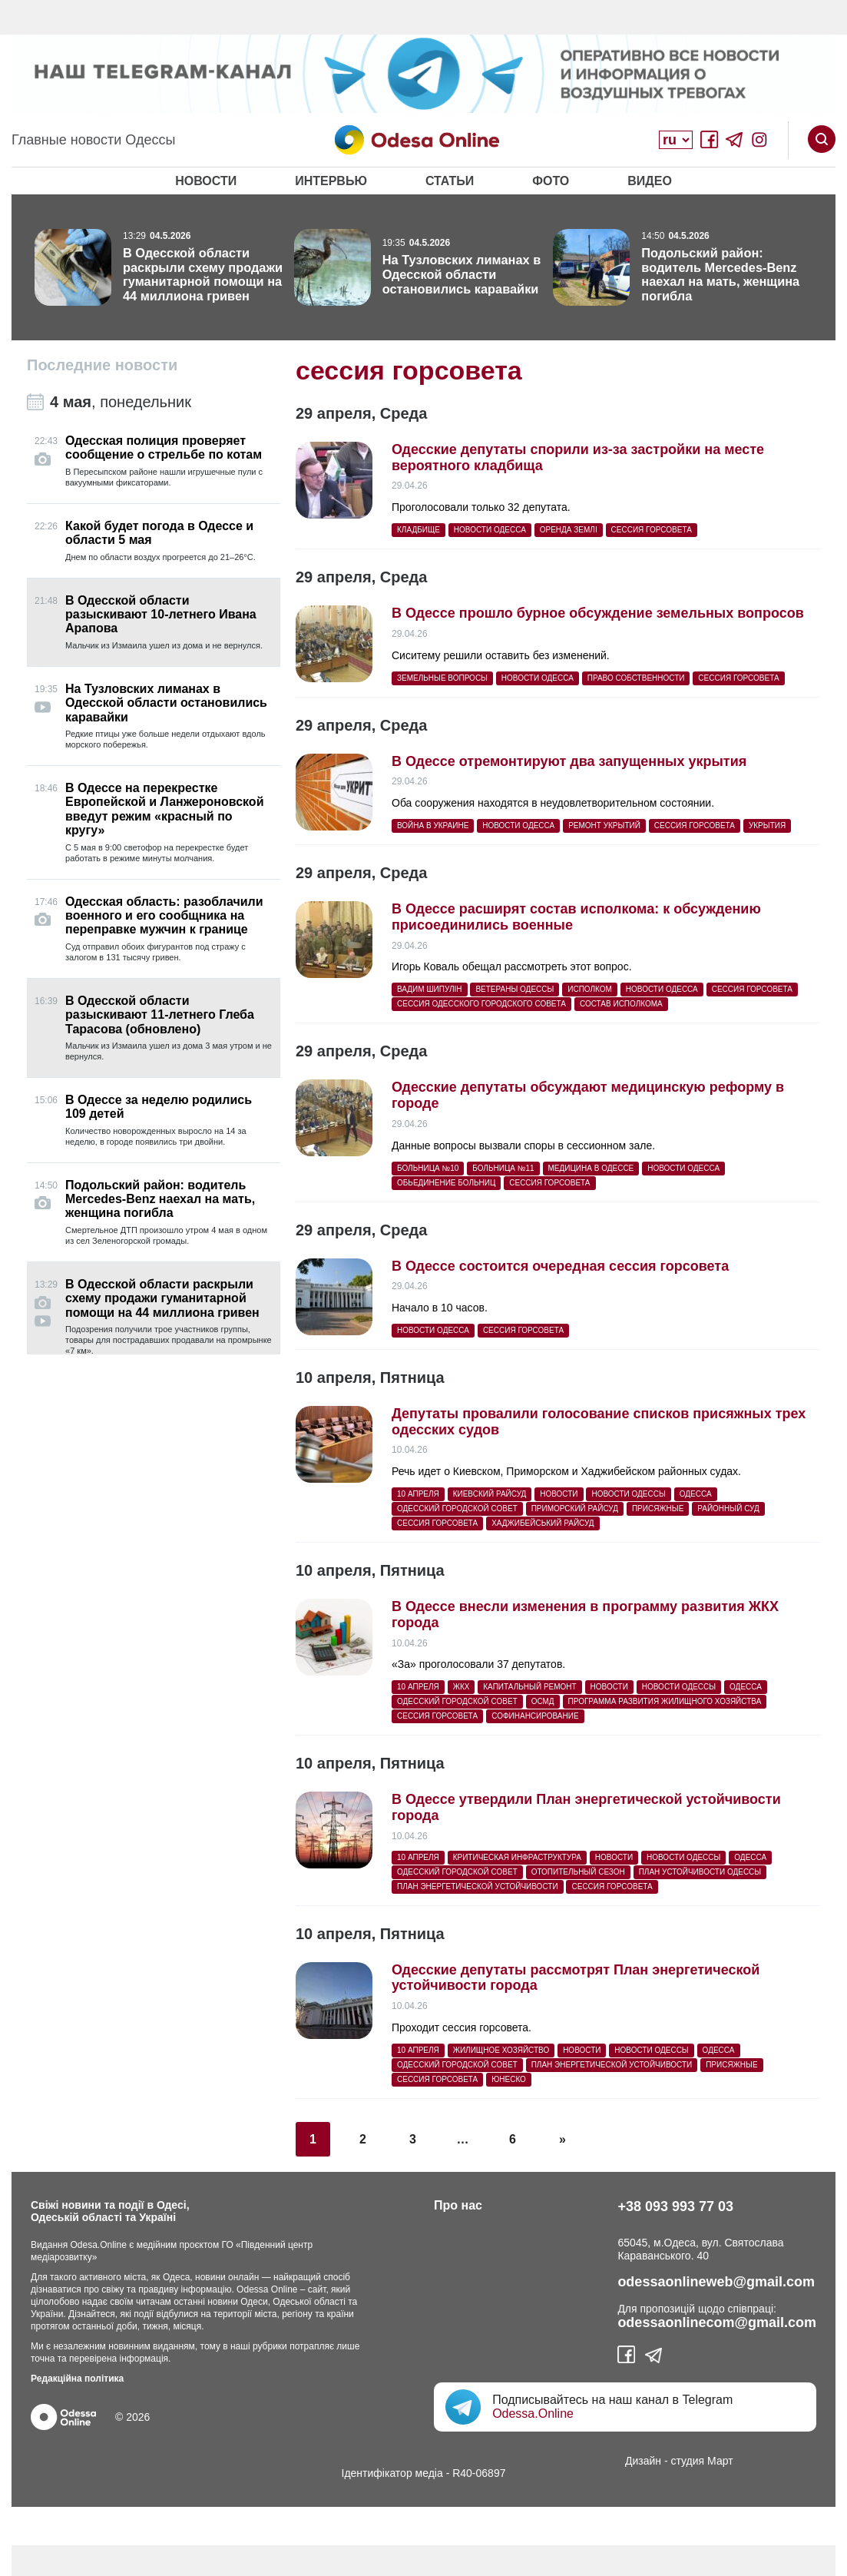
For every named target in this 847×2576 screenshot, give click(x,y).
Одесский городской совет (457, 1508)
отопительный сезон (578, 1872)
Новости (206, 180)
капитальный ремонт (529, 1687)
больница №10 (427, 1168)
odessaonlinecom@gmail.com (716, 2322)
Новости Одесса (490, 529)
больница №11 (503, 1168)
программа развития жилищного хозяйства (665, 1701)
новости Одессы (628, 1494)
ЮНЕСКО (508, 2079)
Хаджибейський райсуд (542, 1523)
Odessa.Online (533, 2413)
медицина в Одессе (591, 1168)
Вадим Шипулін (429, 989)
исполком (589, 989)
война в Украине (432, 825)
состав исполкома (621, 1004)
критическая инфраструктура (517, 1857)
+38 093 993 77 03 (675, 2206)
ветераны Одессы (514, 989)
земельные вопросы (442, 678)
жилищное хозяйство (501, 2050)
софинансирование (534, 1716)
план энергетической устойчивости (477, 1886)
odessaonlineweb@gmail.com (716, 2281)
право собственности (636, 678)
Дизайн (643, 2461)
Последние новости (102, 364)
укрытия (767, 825)
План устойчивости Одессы (700, 1872)
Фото (550, 180)
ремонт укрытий (604, 825)
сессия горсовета (651, 529)
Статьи (449, 180)
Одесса (696, 1494)
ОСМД (542, 1701)
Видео (649, 180)
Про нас (458, 2205)
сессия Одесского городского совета (481, 1004)
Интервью (331, 180)
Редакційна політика (77, 2378)
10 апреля (418, 1494)
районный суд (728, 1508)
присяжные (657, 1508)
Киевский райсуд (490, 1494)
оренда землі (568, 529)
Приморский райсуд (574, 1508)
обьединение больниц (446, 1183)
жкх (461, 1687)
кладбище (418, 529)
